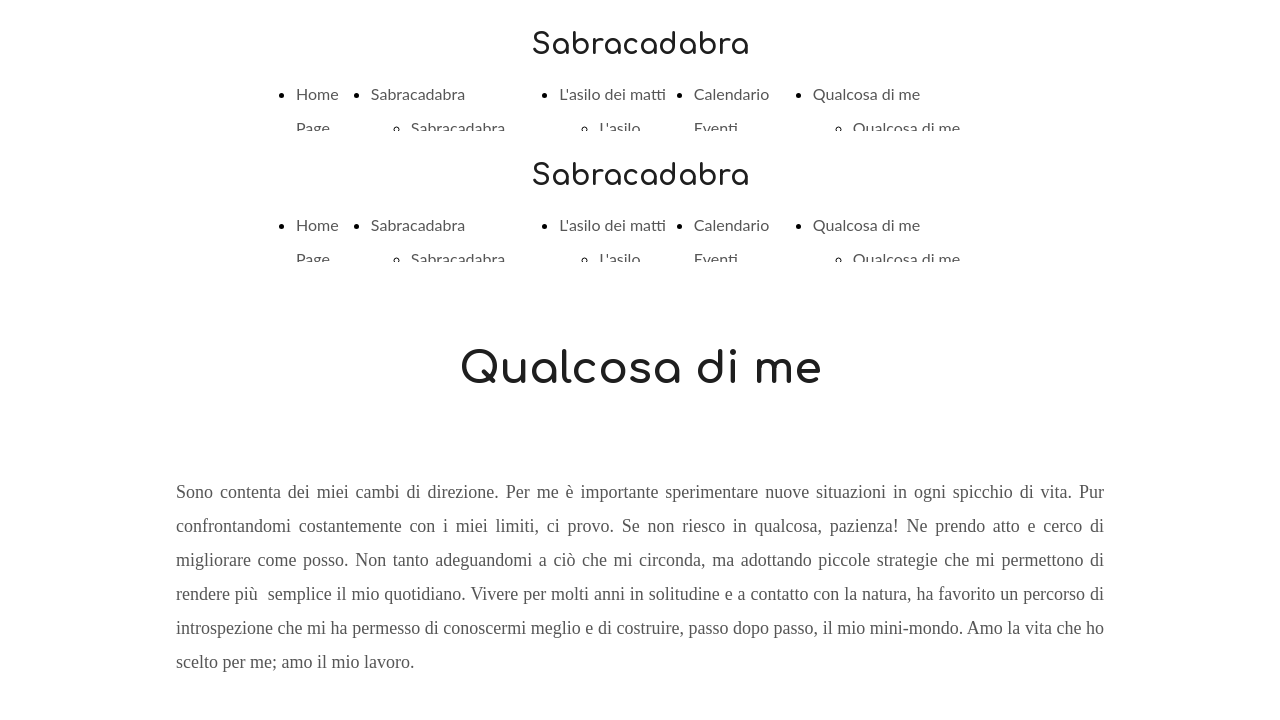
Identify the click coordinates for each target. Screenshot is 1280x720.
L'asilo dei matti (612, 93)
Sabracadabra (418, 93)
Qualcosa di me (866, 93)
